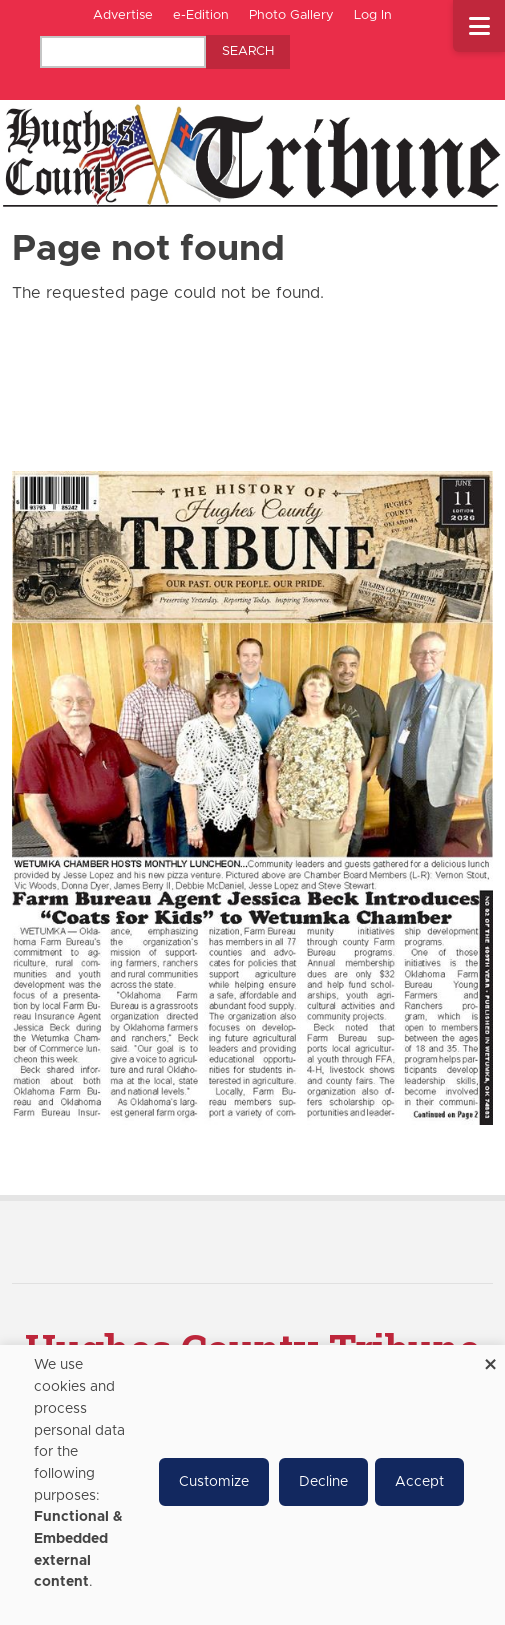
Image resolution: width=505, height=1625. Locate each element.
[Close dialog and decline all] (490, 1357)
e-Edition (201, 15)
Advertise (123, 15)
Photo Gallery (291, 15)
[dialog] (252, 1485)
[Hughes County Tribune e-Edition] (252, 797)
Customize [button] (214, 1482)
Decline (323, 1482)
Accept (419, 1482)
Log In (373, 15)
